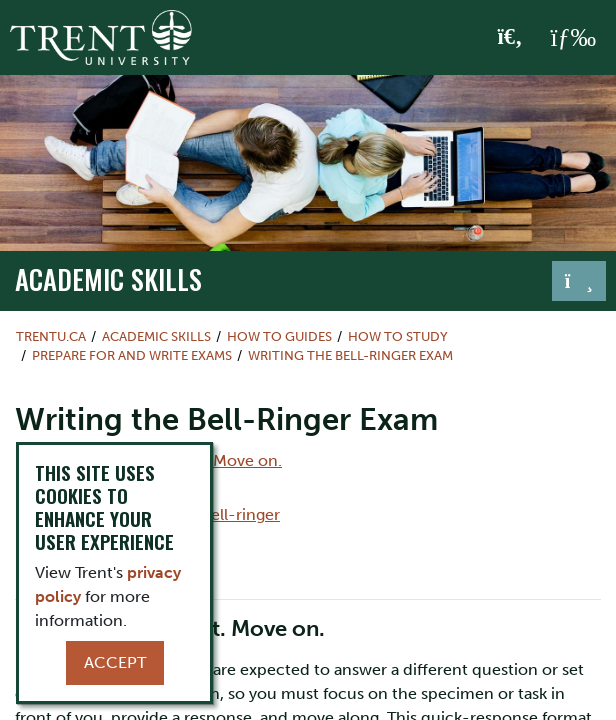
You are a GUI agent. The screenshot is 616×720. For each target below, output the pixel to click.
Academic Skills (108, 279)
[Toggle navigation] (579, 281)
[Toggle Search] (510, 38)
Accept (115, 662)
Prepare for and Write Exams (132, 355)
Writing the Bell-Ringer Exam (350, 355)
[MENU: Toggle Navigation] (573, 38)
